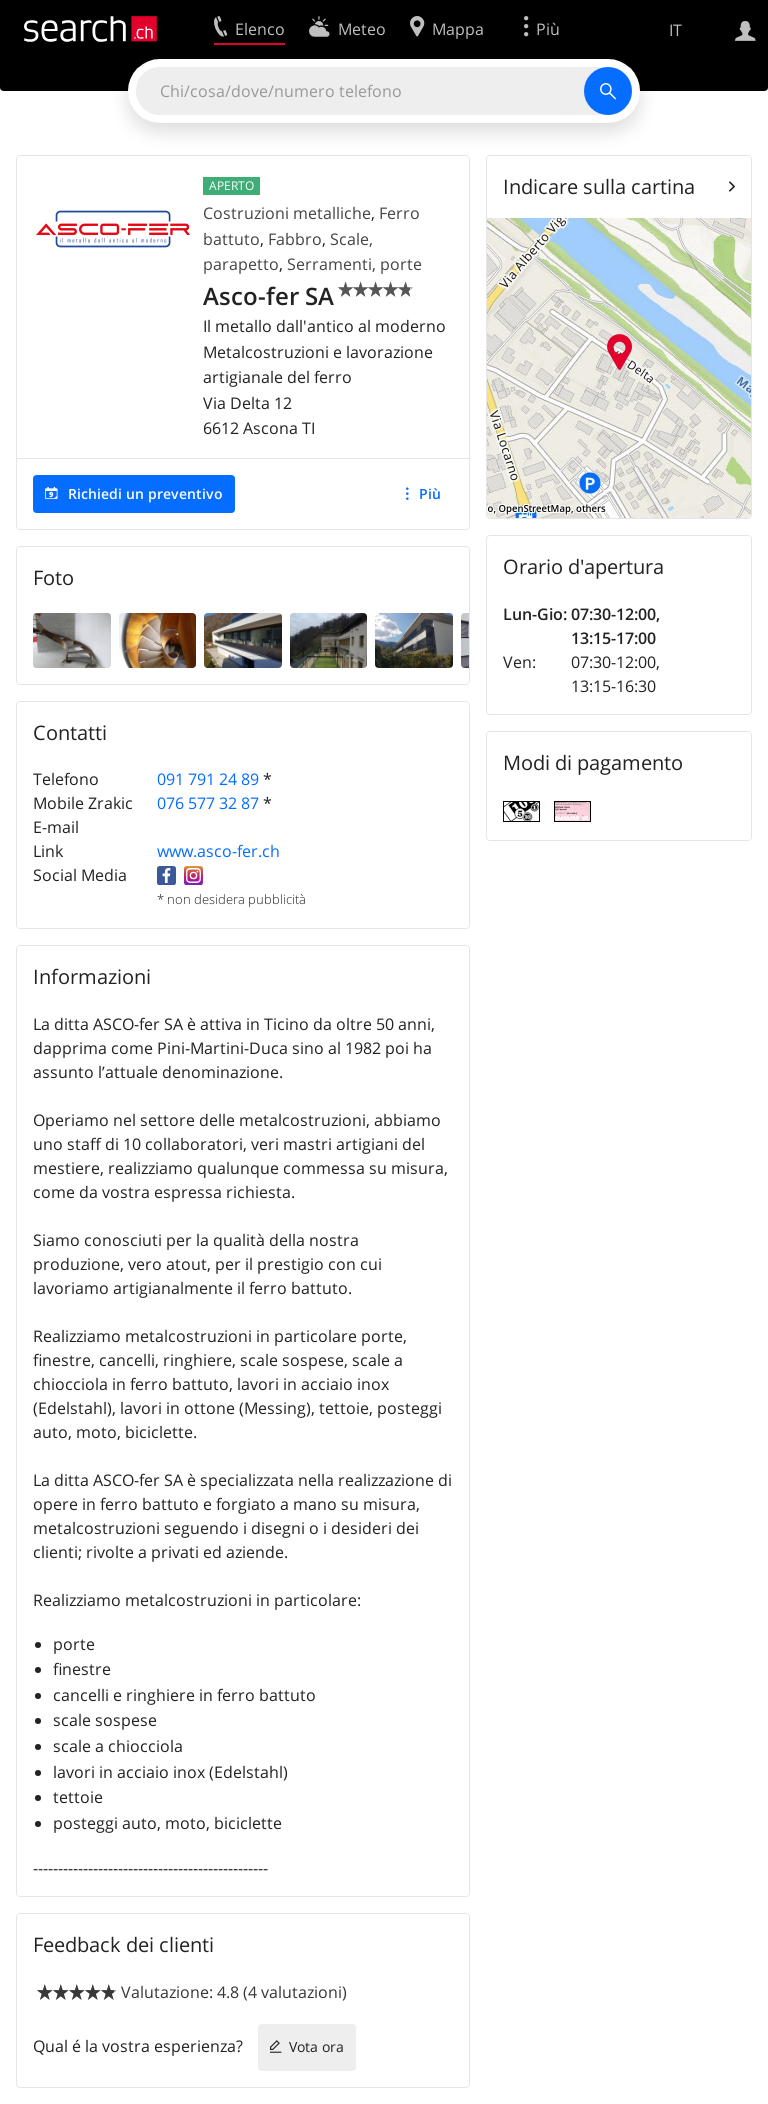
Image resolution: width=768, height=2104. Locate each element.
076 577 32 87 (208, 803)
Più (430, 493)
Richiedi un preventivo (145, 493)
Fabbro (295, 239)
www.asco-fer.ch (218, 851)
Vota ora (316, 2046)
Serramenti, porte (354, 264)
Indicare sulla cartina (599, 186)
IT (675, 30)
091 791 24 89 (208, 779)
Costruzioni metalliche (287, 213)
